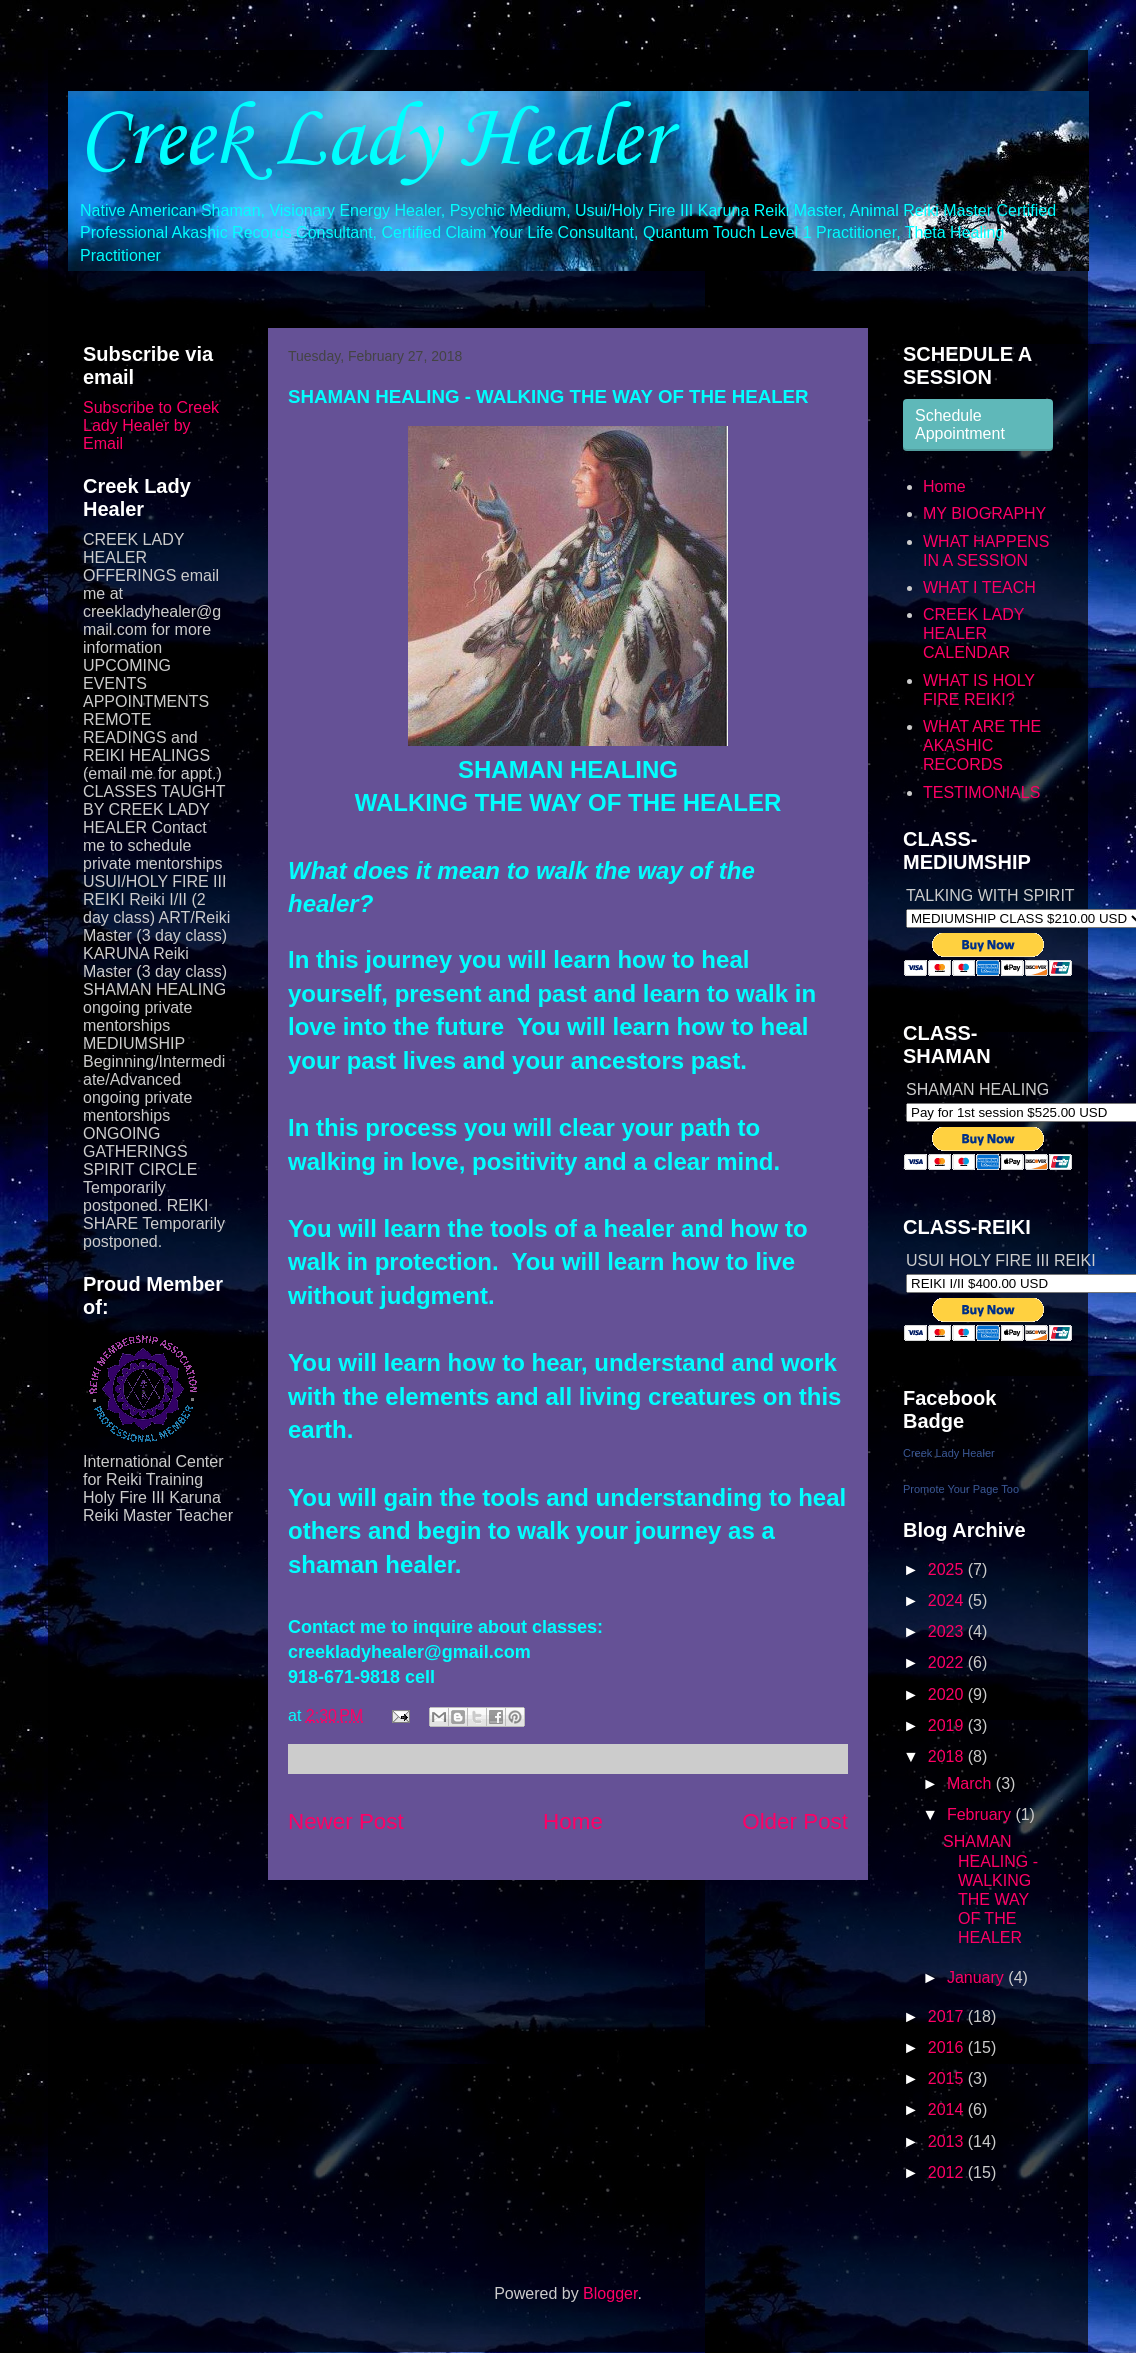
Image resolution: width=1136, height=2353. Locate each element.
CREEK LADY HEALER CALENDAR (973, 633)
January (977, 1977)
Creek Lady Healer (373, 141)
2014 (948, 2109)
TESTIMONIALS (981, 792)
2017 (948, 2016)
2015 (948, 2078)
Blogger (610, 2293)
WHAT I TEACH (979, 587)
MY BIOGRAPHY (984, 513)
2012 (948, 2172)
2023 (948, 1631)
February (981, 1814)
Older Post (795, 1821)
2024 (948, 1600)
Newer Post (346, 1821)
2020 (948, 1694)
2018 (948, 1756)
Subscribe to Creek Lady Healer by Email (151, 425)
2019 (948, 1725)
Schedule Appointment (960, 424)
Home (573, 1821)
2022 (948, 1662)
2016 (948, 2047)
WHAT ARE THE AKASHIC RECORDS (982, 745)
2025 (948, 1569)
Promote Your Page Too (961, 1489)
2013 (948, 2141)
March (971, 1783)
